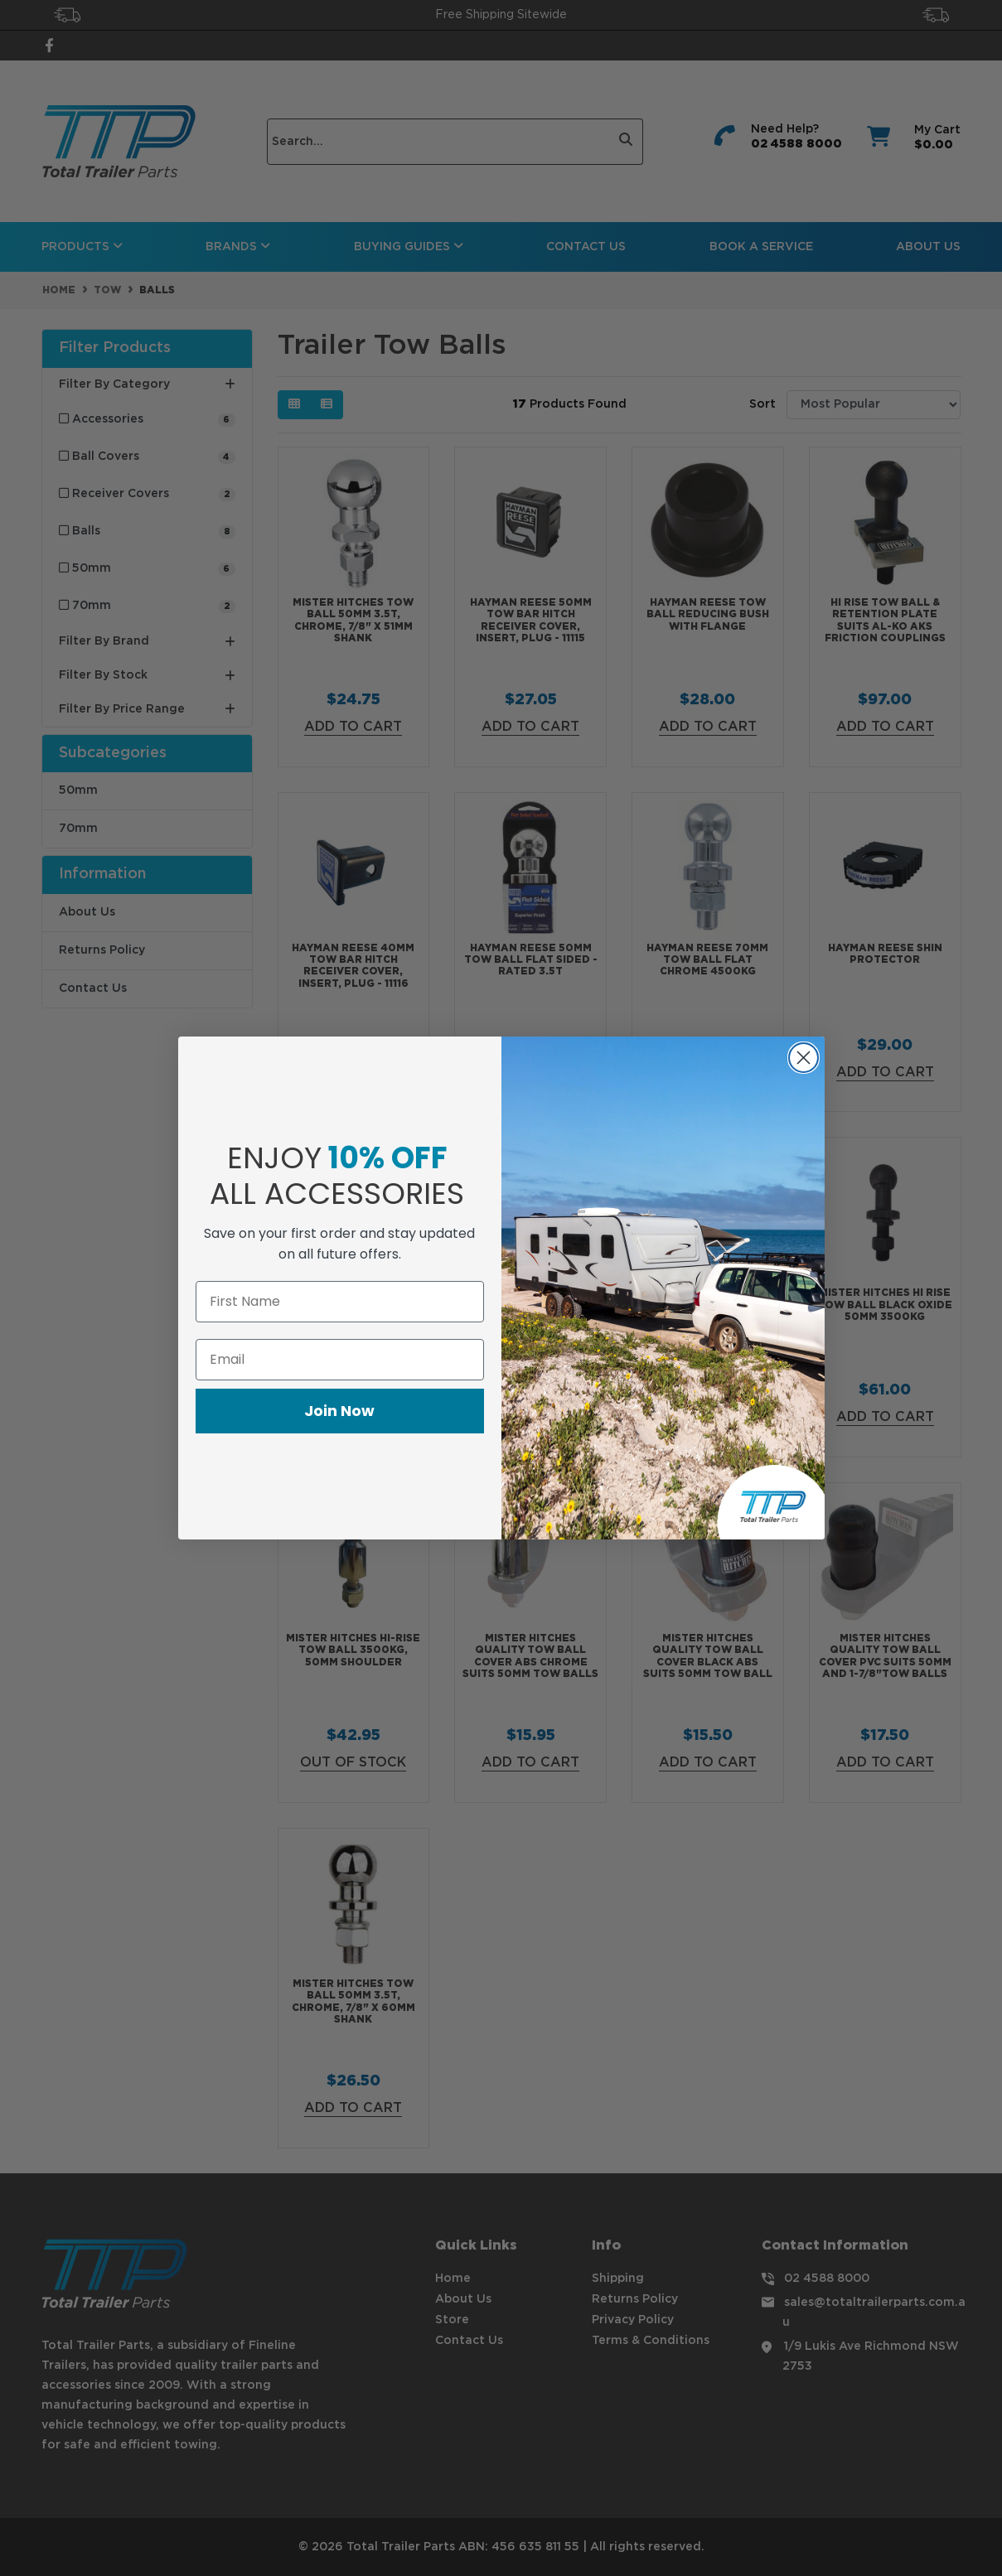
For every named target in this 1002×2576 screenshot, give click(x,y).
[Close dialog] (803, 1057)
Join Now (339, 1410)
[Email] (340, 1359)
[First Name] (340, 1301)
